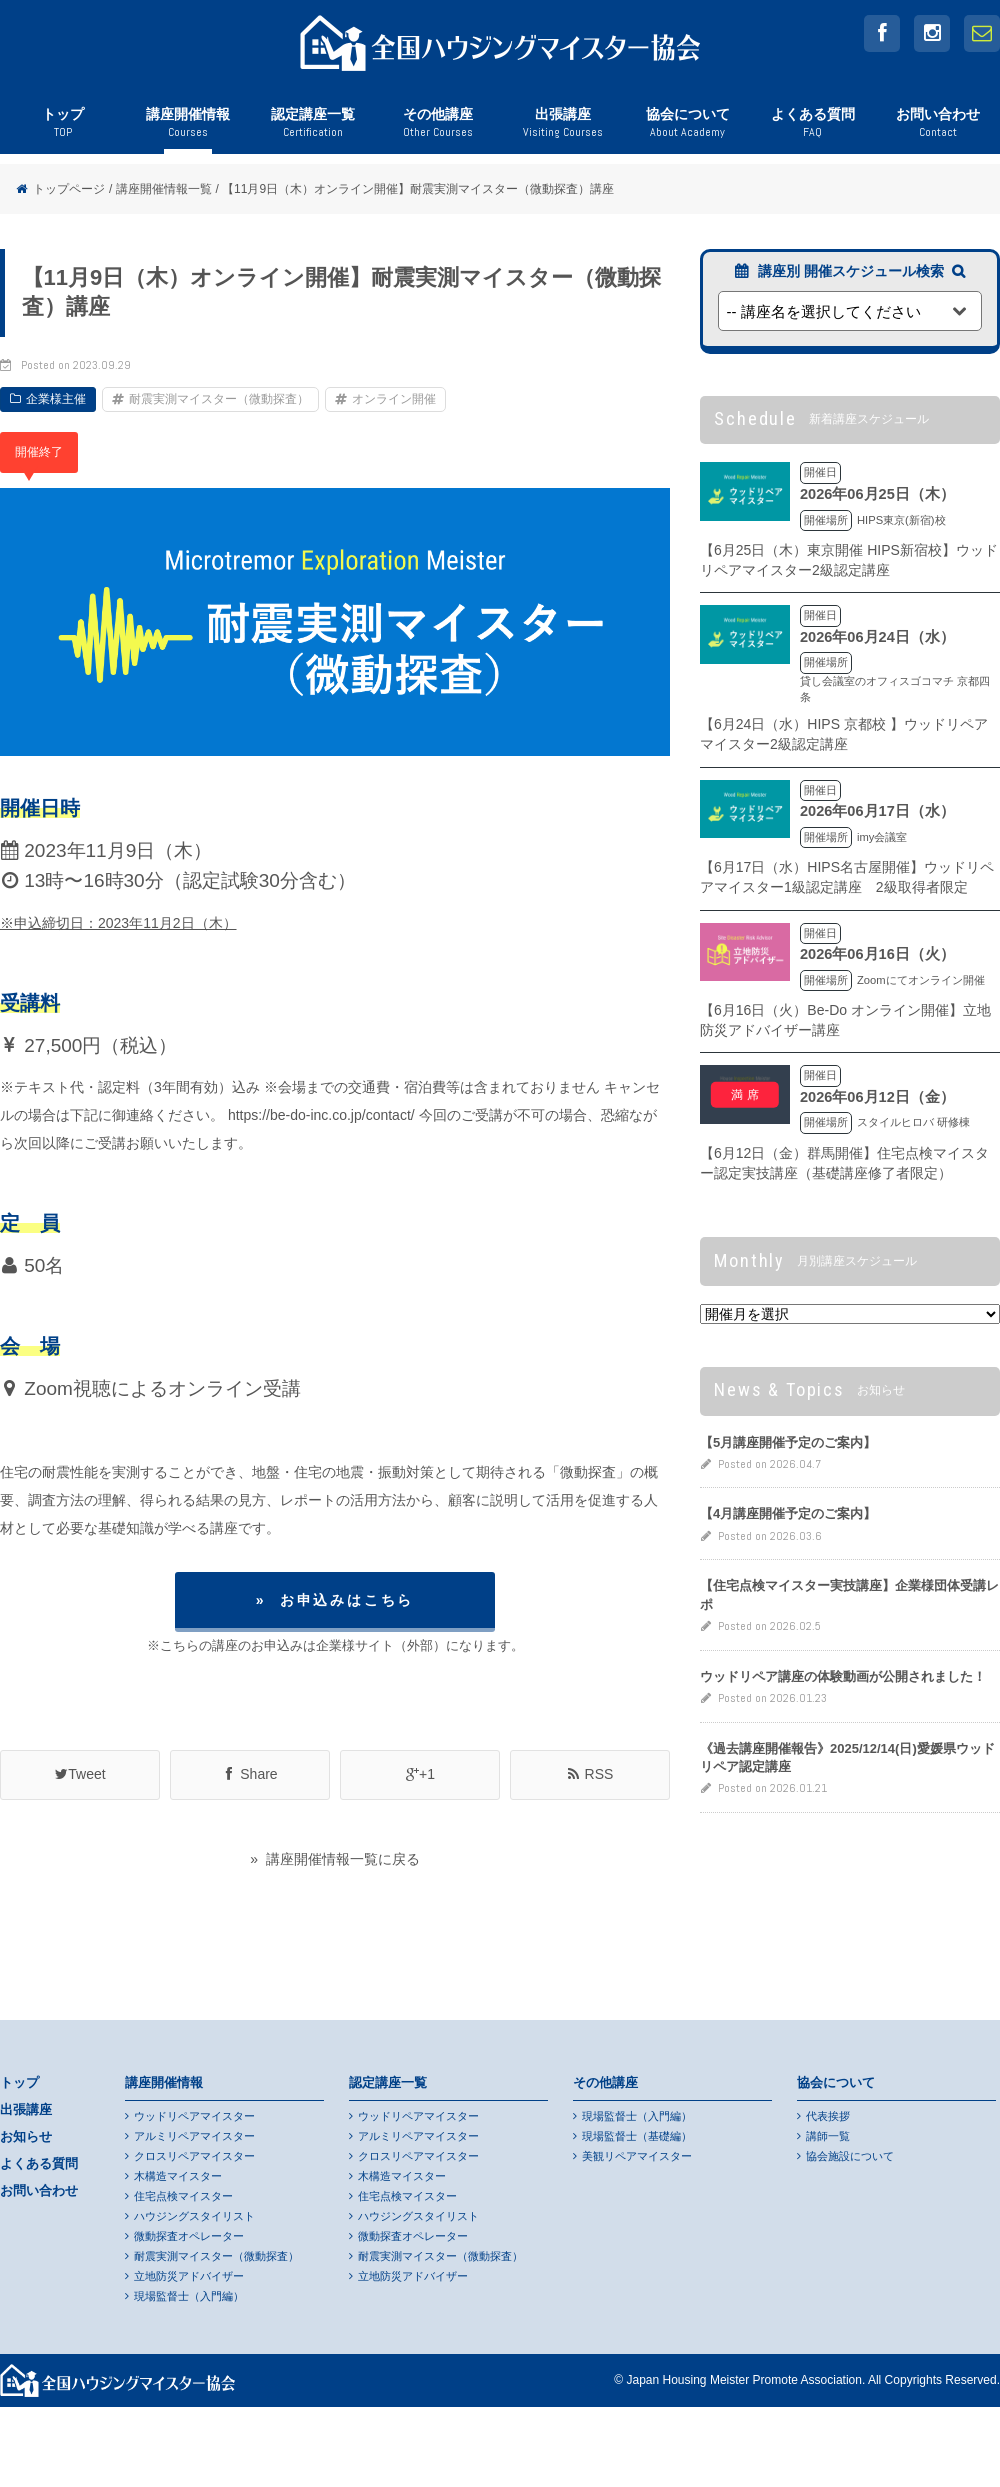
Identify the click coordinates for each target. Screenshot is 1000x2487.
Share (249, 1774)
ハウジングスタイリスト (194, 2216)
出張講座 (562, 130)
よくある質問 (812, 130)
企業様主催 (56, 399)
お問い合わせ (937, 130)
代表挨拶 (828, 2116)
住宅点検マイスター (183, 2196)
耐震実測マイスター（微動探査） (219, 399)
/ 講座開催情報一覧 (160, 189)
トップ (62, 130)
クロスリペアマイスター (194, 2156)
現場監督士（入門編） (189, 2296)
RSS (590, 1774)
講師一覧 (828, 2136)
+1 (420, 1774)
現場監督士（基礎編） (637, 2136)
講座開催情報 (187, 130)
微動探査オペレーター (189, 2236)
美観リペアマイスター (637, 2156)
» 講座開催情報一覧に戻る (335, 1859)
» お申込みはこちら (335, 1600)
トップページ (69, 189)
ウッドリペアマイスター (194, 2116)
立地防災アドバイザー (189, 2276)
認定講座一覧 (312, 130)
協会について (687, 130)
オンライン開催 (394, 399)
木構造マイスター (178, 2176)
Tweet (79, 1774)
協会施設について (850, 2156)
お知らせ (26, 2136)
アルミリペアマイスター (194, 2136)
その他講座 (437, 130)
